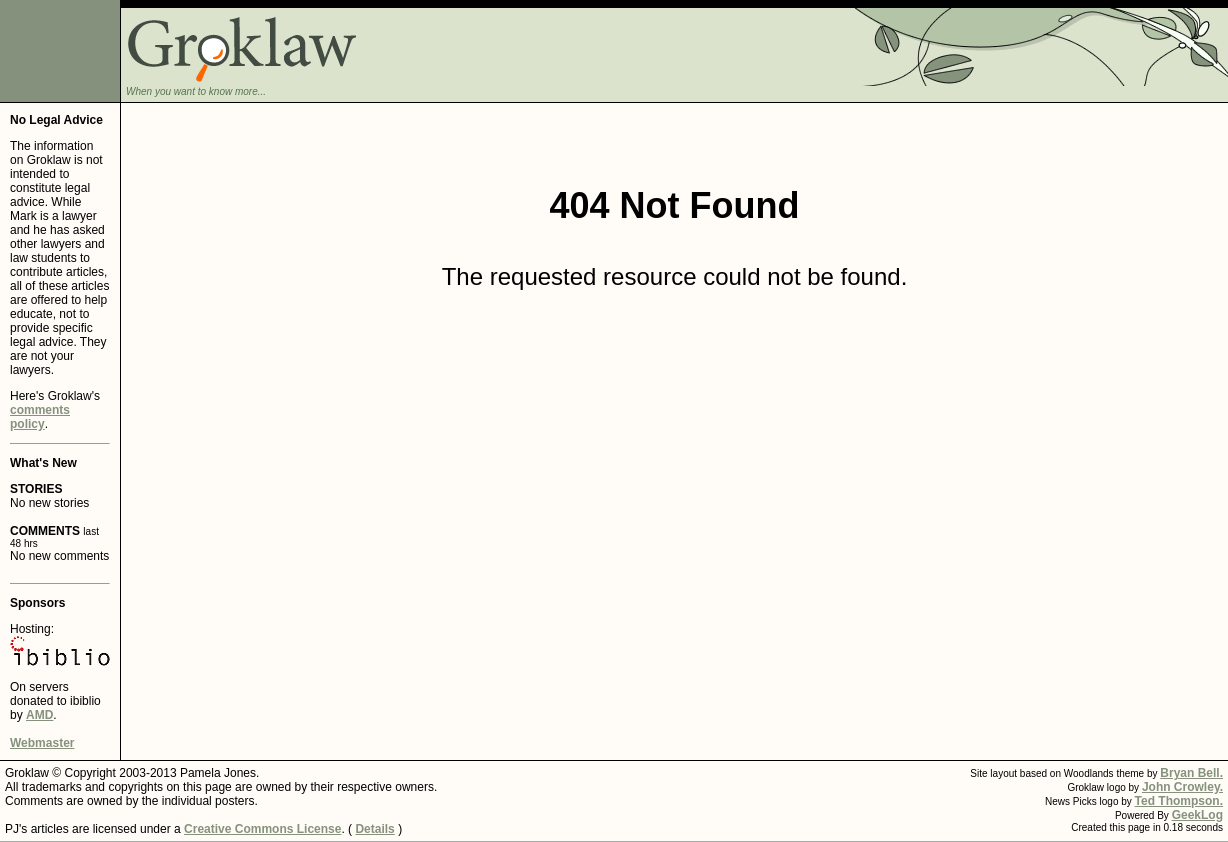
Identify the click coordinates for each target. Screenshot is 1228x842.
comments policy (40, 417)
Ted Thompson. (1179, 801)
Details (374, 829)
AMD (39, 715)
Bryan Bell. (1191, 773)
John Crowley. (1182, 787)
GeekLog (1197, 815)
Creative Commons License (262, 829)
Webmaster (42, 743)
